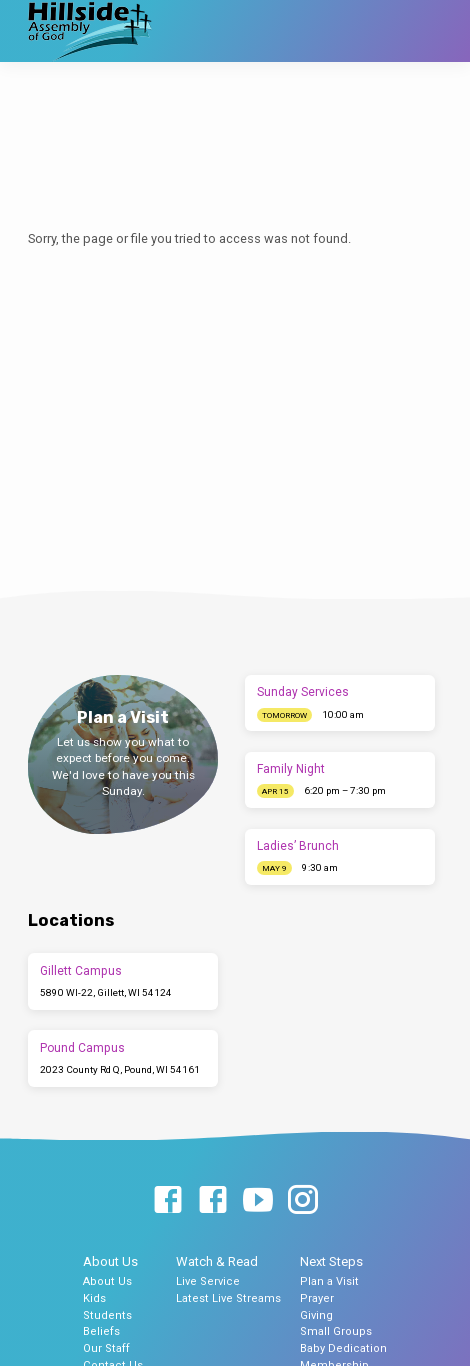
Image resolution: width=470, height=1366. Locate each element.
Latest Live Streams (228, 1298)
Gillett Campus (81, 971)
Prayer (317, 1298)
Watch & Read (217, 1261)
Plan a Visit (329, 1281)
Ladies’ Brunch (298, 846)
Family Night (291, 769)
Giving (316, 1315)
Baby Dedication (343, 1348)
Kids (94, 1298)
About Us (110, 1261)
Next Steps (331, 1261)
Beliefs (101, 1331)
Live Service (208, 1281)
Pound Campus (82, 1048)
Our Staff (106, 1348)
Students (107, 1315)
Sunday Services (303, 692)
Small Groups (336, 1331)
